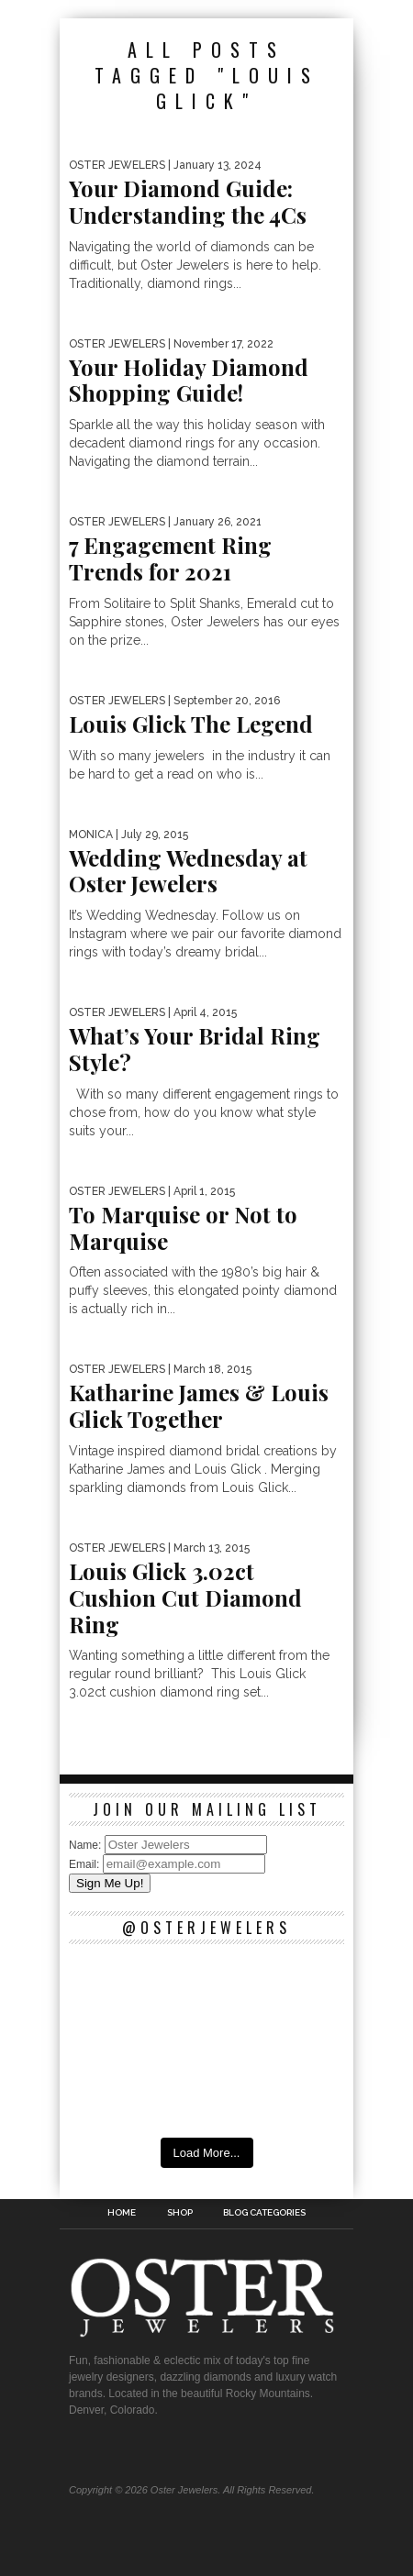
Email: (86, 1864)
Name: (87, 1845)
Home (121, 2212)
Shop (180, 2212)
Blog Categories (264, 2212)
